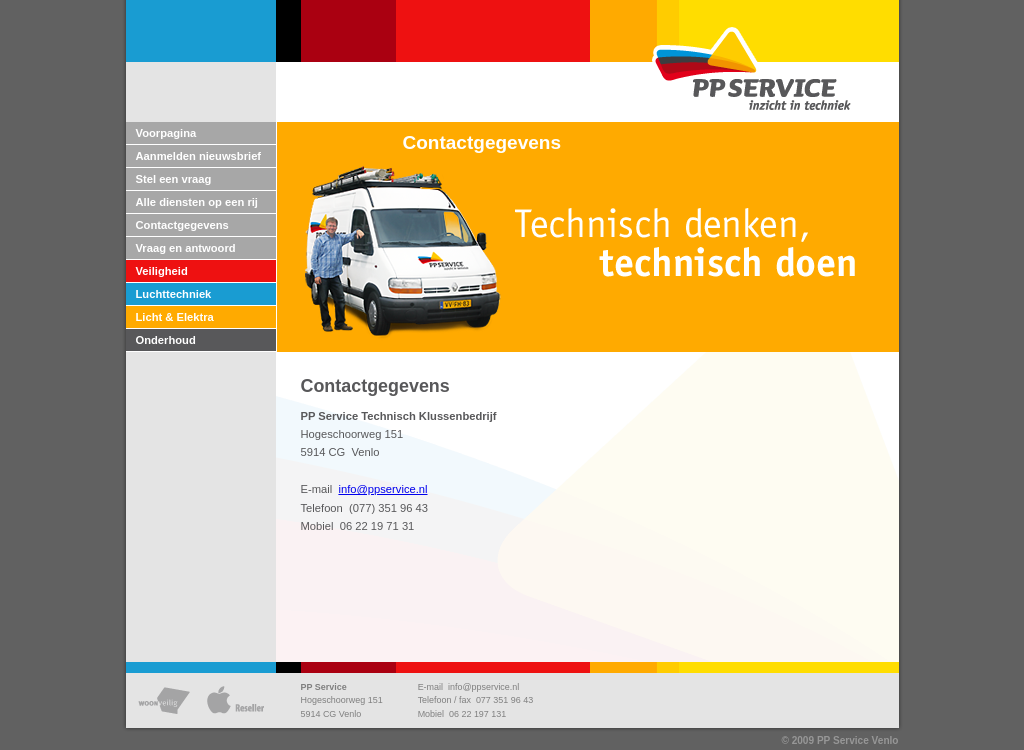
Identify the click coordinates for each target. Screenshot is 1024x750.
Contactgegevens (182, 225)
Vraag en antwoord (186, 248)
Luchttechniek (174, 294)
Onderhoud (166, 340)
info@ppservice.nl (382, 489)
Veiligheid (162, 271)
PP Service (324, 687)
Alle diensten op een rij (197, 202)
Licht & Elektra (175, 317)
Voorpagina (166, 133)
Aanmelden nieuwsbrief (199, 156)
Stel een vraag (174, 179)
